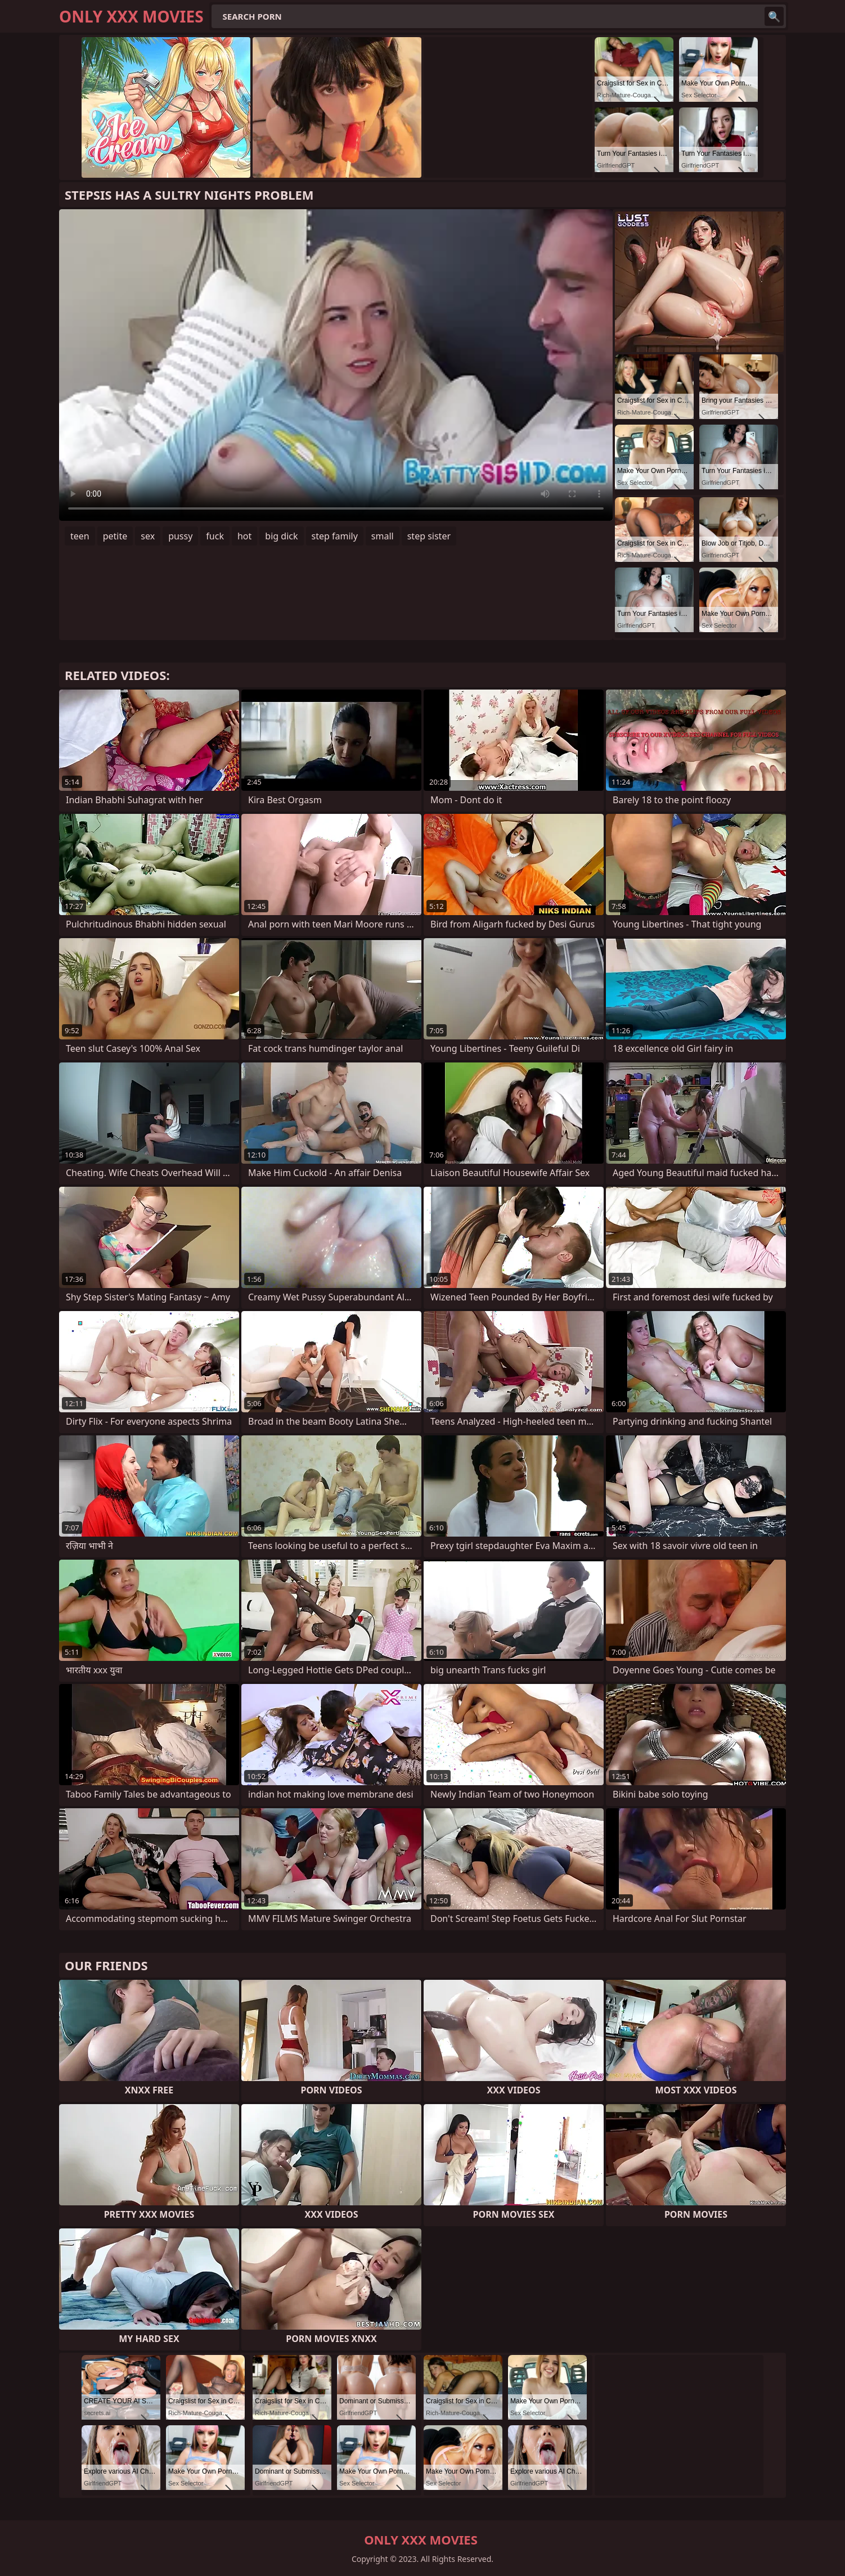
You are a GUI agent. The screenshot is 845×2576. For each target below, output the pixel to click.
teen (79, 536)
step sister (429, 536)
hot (244, 536)
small (382, 536)
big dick (281, 536)
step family (335, 536)
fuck (215, 536)
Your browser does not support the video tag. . (336, 365)
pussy (180, 536)
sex (148, 536)
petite (115, 536)
